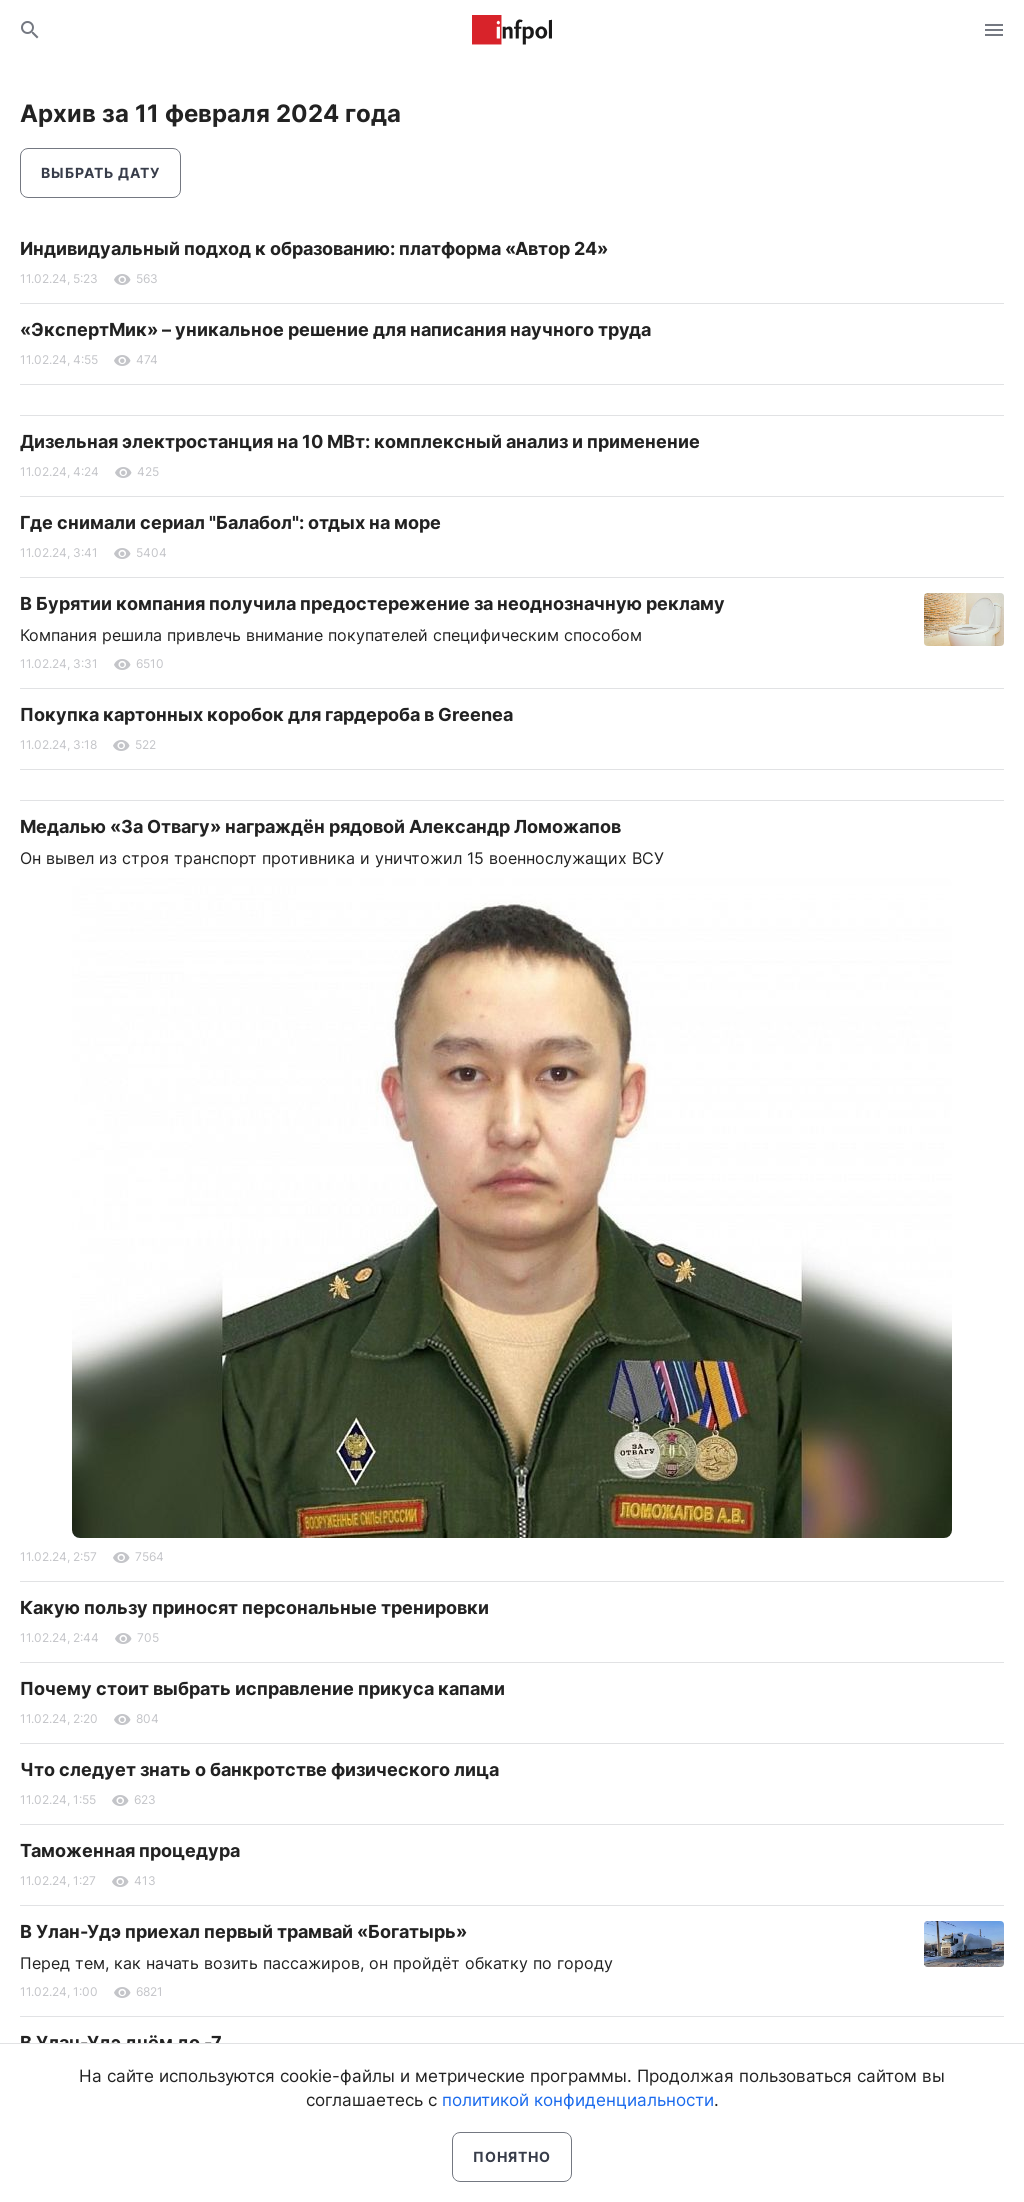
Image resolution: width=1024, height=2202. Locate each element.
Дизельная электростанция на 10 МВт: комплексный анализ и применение (360, 441)
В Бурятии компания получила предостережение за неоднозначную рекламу (372, 603)
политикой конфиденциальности (578, 2100)
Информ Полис (512, 30)
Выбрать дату (100, 172)
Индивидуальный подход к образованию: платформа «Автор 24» (314, 248)
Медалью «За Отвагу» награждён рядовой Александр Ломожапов (320, 826)
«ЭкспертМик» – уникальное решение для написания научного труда (335, 329)
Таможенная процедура (130, 1850)
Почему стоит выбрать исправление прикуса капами (262, 1688)
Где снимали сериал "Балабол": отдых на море (230, 522)
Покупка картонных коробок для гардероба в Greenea (266, 714)
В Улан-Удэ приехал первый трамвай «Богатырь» (243, 1931)
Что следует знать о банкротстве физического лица (259, 1769)
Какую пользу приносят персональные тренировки (254, 1607)
